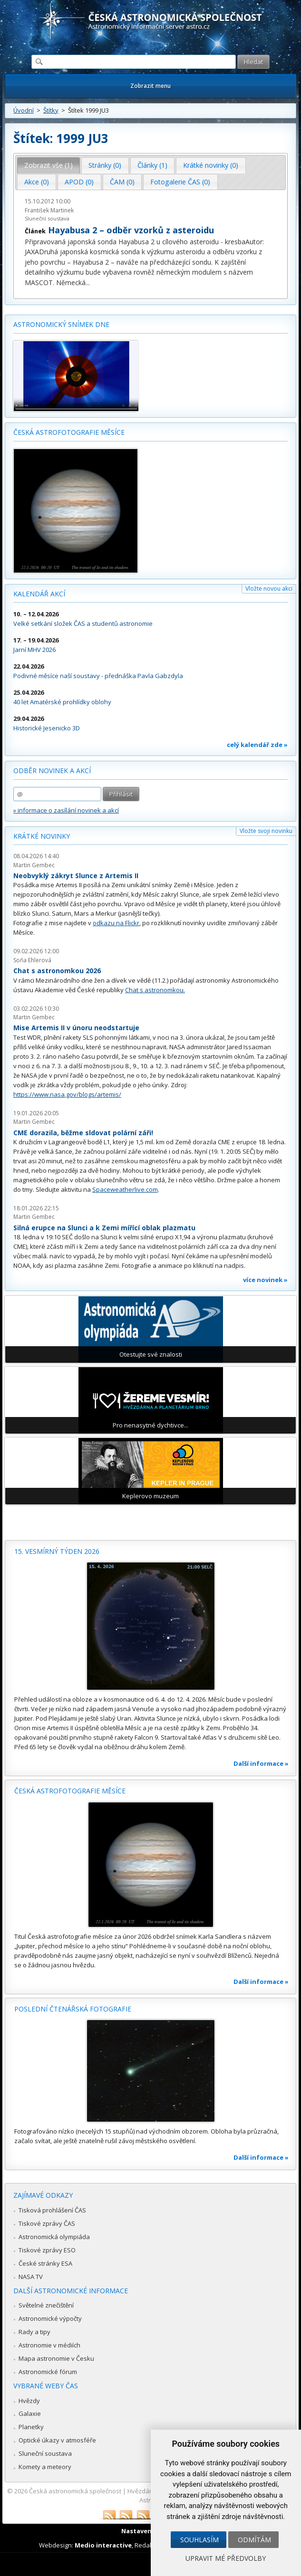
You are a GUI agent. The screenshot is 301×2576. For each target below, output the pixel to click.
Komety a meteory (45, 2466)
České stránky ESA (45, 2263)
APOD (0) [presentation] (79, 181)
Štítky (50, 110)
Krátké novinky (41, 836)
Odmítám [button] (254, 2539)
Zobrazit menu (150, 86)
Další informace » (261, 1763)
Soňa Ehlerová (32, 960)
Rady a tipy (34, 2331)
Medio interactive (103, 2545)
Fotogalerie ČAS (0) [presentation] (180, 181)
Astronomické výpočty (50, 2318)
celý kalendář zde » (257, 744)
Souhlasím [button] (199, 2539)
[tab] (48, 165)
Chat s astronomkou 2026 (57, 970)
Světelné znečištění (46, 2305)
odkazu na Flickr (116, 923)
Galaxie (30, 2413)
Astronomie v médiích (49, 2345)
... (88, 282)
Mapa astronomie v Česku (56, 2358)
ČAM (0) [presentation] (122, 181)
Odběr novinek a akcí (52, 770)
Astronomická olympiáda (54, 2236)
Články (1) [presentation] (152, 165)
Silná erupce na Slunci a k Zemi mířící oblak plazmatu (104, 1227)
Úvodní (23, 110)
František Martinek (49, 210)
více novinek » (265, 1279)
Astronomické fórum (48, 2371)
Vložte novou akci (268, 588)
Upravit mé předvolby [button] (225, 2558)
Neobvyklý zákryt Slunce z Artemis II (75, 875)
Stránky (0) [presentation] (104, 165)
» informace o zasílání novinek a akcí (66, 810)
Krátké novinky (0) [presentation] (210, 165)
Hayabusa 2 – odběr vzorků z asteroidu (131, 230)
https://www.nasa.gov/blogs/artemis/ (67, 1094)
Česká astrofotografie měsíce (69, 432)
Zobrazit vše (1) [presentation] (48, 165)
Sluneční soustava (47, 218)
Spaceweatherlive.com (125, 1189)
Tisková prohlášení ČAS (52, 2210)
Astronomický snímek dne (61, 324)
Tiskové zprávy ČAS (47, 2223)
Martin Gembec (34, 865)
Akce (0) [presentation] (36, 181)
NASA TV (31, 2276)
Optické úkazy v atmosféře (57, 2440)
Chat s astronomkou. (155, 990)
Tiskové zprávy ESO (47, 2250)
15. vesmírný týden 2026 (56, 1551)
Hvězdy (29, 2400)
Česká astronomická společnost (75, 2491)
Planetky (31, 2427)
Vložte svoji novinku (266, 831)
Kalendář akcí (39, 593)
